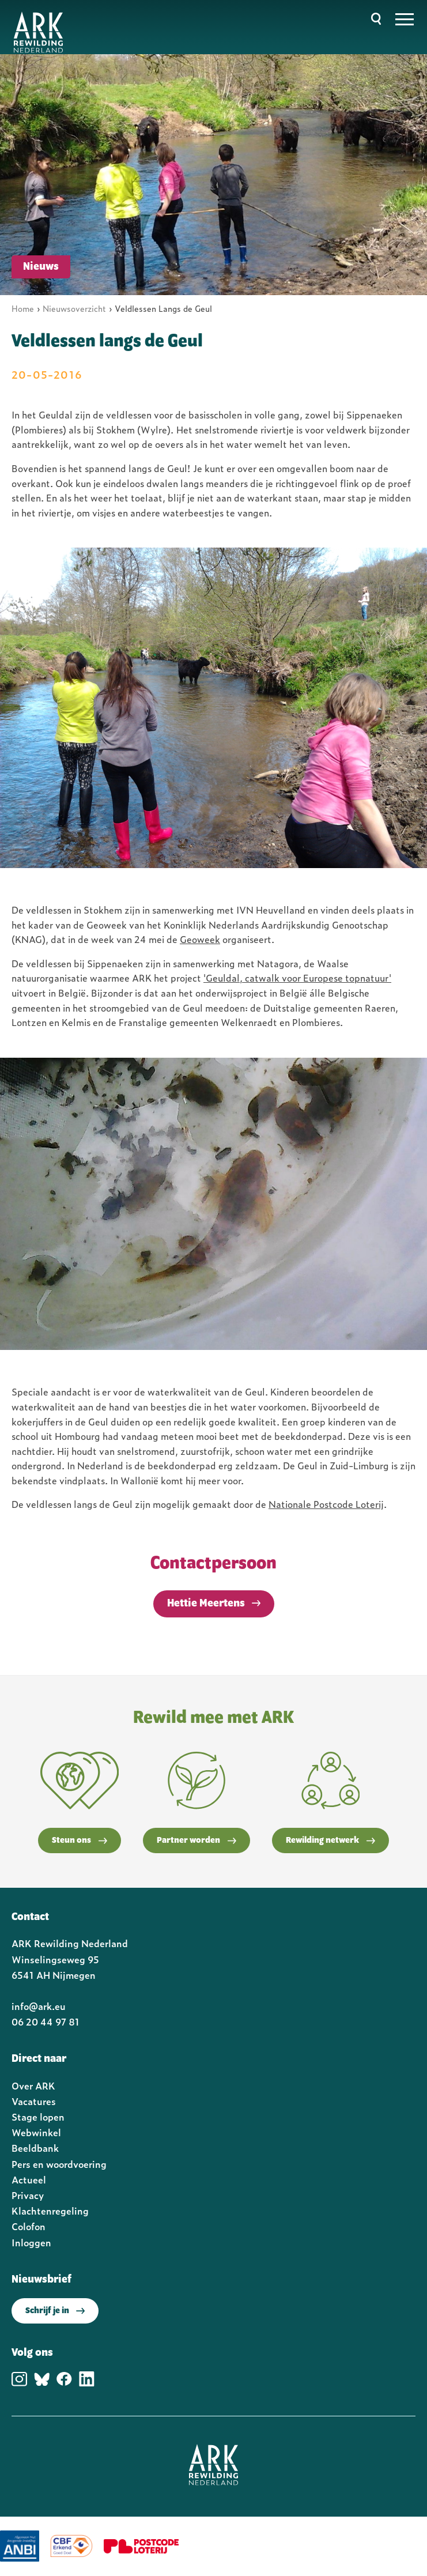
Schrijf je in (55, 2310)
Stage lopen (38, 2117)
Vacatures (34, 2101)
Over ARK (33, 2085)
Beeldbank (35, 2148)
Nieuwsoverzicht (74, 308)
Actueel (29, 2179)
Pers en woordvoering (59, 2164)
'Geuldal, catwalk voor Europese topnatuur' (297, 978)
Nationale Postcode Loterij (326, 1504)
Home (23, 308)
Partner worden (196, 1840)
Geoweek (200, 939)
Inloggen (31, 2242)
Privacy (28, 2195)
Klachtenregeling (50, 2210)
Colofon (29, 2226)
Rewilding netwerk (330, 1840)
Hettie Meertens (206, 1603)
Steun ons (79, 1840)
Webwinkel (36, 2132)
